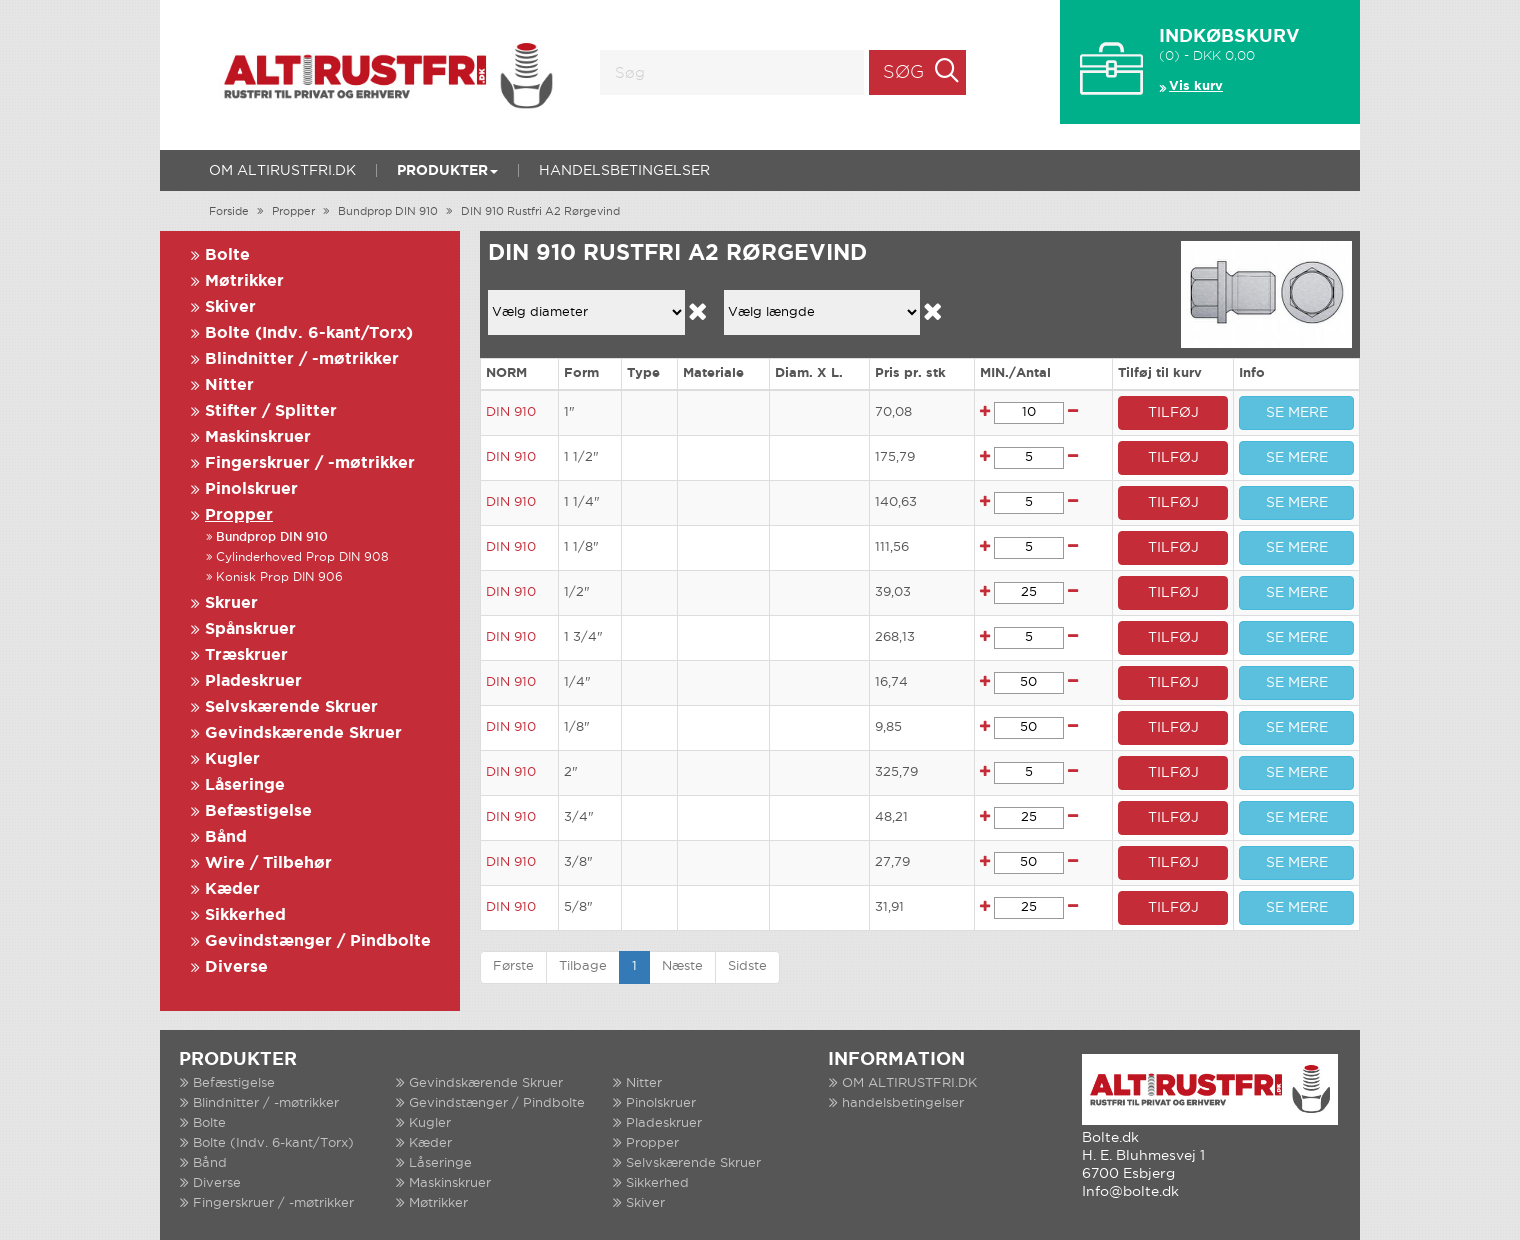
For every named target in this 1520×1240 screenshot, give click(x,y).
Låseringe (245, 785)
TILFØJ (1173, 413)
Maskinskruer (258, 437)
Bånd (226, 837)
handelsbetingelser (624, 171)
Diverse (236, 967)
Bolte (227, 255)
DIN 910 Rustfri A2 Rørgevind (540, 212)
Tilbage (583, 966)
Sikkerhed (245, 915)
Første (513, 966)
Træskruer (246, 655)
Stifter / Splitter (271, 411)
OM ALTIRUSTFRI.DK (282, 171)
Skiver (230, 307)
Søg (903, 73)
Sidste (747, 966)
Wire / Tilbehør (268, 863)
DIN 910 (511, 412)
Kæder (232, 889)
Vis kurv (1196, 86)
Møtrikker (244, 281)
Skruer (231, 603)
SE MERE (1297, 413)
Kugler (232, 759)
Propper (293, 212)
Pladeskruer (253, 681)
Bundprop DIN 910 (388, 212)
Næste (682, 966)
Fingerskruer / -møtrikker (310, 463)
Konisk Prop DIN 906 (279, 577)
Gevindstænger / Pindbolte (318, 941)
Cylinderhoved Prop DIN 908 (302, 557)
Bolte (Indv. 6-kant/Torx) (309, 333)
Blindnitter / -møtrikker (302, 359)
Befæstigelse (258, 811)
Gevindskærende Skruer (303, 733)
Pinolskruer (251, 489)
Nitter (229, 385)
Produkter (447, 171)
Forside (229, 212)
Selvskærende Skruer (291, 707)
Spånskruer (250, 629)
